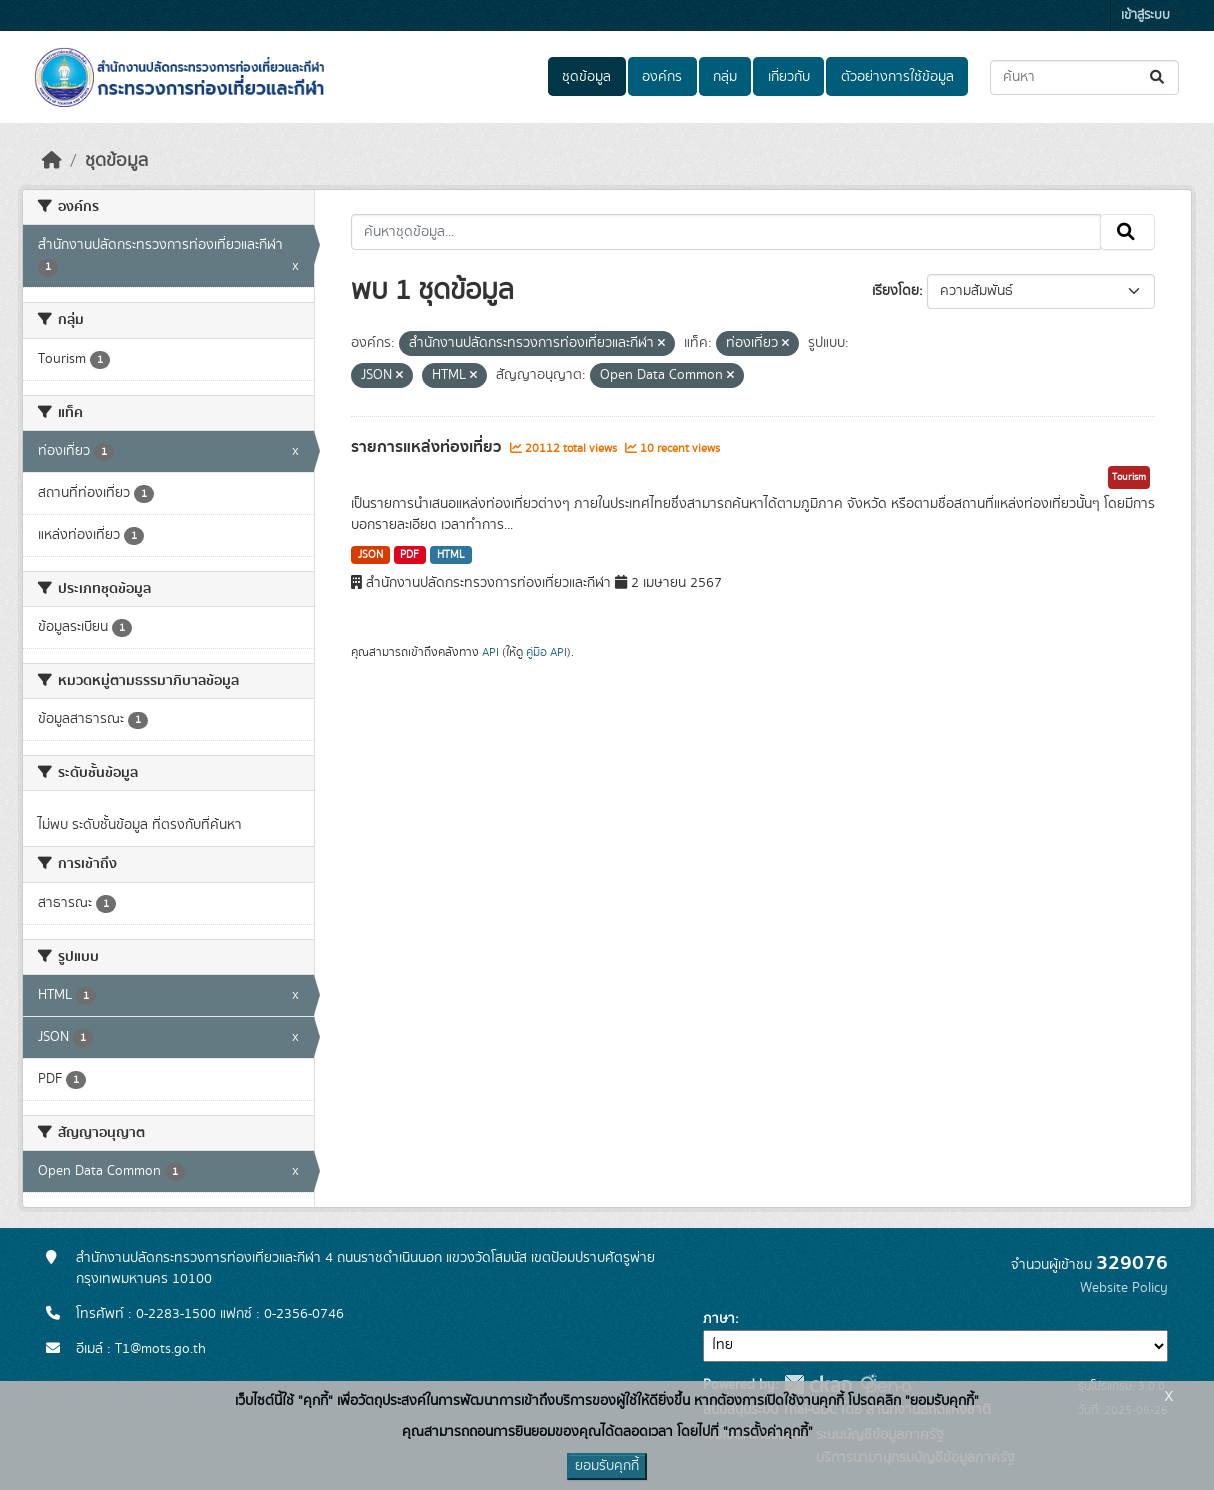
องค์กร (662, 77)
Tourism (1129, 477)
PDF (409, 555)
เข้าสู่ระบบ (1145, 15)
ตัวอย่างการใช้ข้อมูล (897, 77)
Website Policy (1124, 1288)
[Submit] (1158, 77)
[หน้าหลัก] (52, 161)
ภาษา (719, 1319)
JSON (370, 555)
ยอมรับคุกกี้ (607, 1466)
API (490, 652)
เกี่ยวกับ (789, 77)
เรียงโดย (895, 291)
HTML (451, 555)
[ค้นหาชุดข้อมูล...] (1084, 77)
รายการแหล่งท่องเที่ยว (428, 447)
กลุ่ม (725, 77)
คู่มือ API (546, 652)
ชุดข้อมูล (586, 77)
